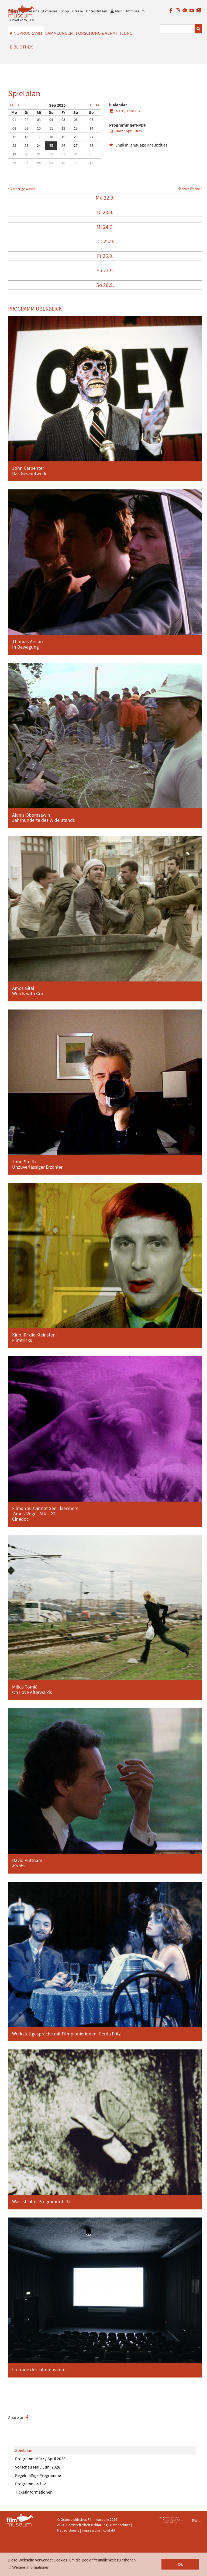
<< (11, 105)
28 (91, 145)
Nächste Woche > (190, 188)
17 (39, 136)
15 (14, 136)
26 (63, 145)
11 (51, 128)
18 (51, 136)
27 (76, 145)
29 (14, 154)
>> (98, 105)
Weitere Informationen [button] (30, 2567)
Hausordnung (68, 2530)
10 (39, 128)
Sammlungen (59, 33)
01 (14, 119)
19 (63, 136)
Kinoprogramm (26, 33)
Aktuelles (49, 11)
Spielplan (23, 2450)
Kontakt (108, 2530)
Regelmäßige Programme (38, 2475)
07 (91, 119)
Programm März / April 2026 (40, 2458)
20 (76, 136)
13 (76, 128)
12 (63, 128)
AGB (60, 2524)
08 (14, 128)
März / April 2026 (126, 111)
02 (26, 119)
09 (26, 128)
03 (39, 119)
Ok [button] (180, 2564)
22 (14, 145)
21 (91, 136)
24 (39, 145)
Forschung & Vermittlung (104, 33)
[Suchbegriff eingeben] (177, 29)
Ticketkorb (18, 20)
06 (76, 119)
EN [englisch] (32, 20)
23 (26, 145)
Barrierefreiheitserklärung (87, 2524)
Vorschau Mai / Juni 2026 (37, 2467)
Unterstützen (96, 11)
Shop (65, 11)
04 (51, 119)
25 (51, 145)
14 (91, 128)
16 (26, 136)
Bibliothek (21, 47)
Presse (77, 11)
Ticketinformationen (34, 2492)
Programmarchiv (30, 2483)
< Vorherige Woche (21, 188)
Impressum (91, 2530)
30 (26, 154)
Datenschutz (120, 2524)
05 (63, 119)
